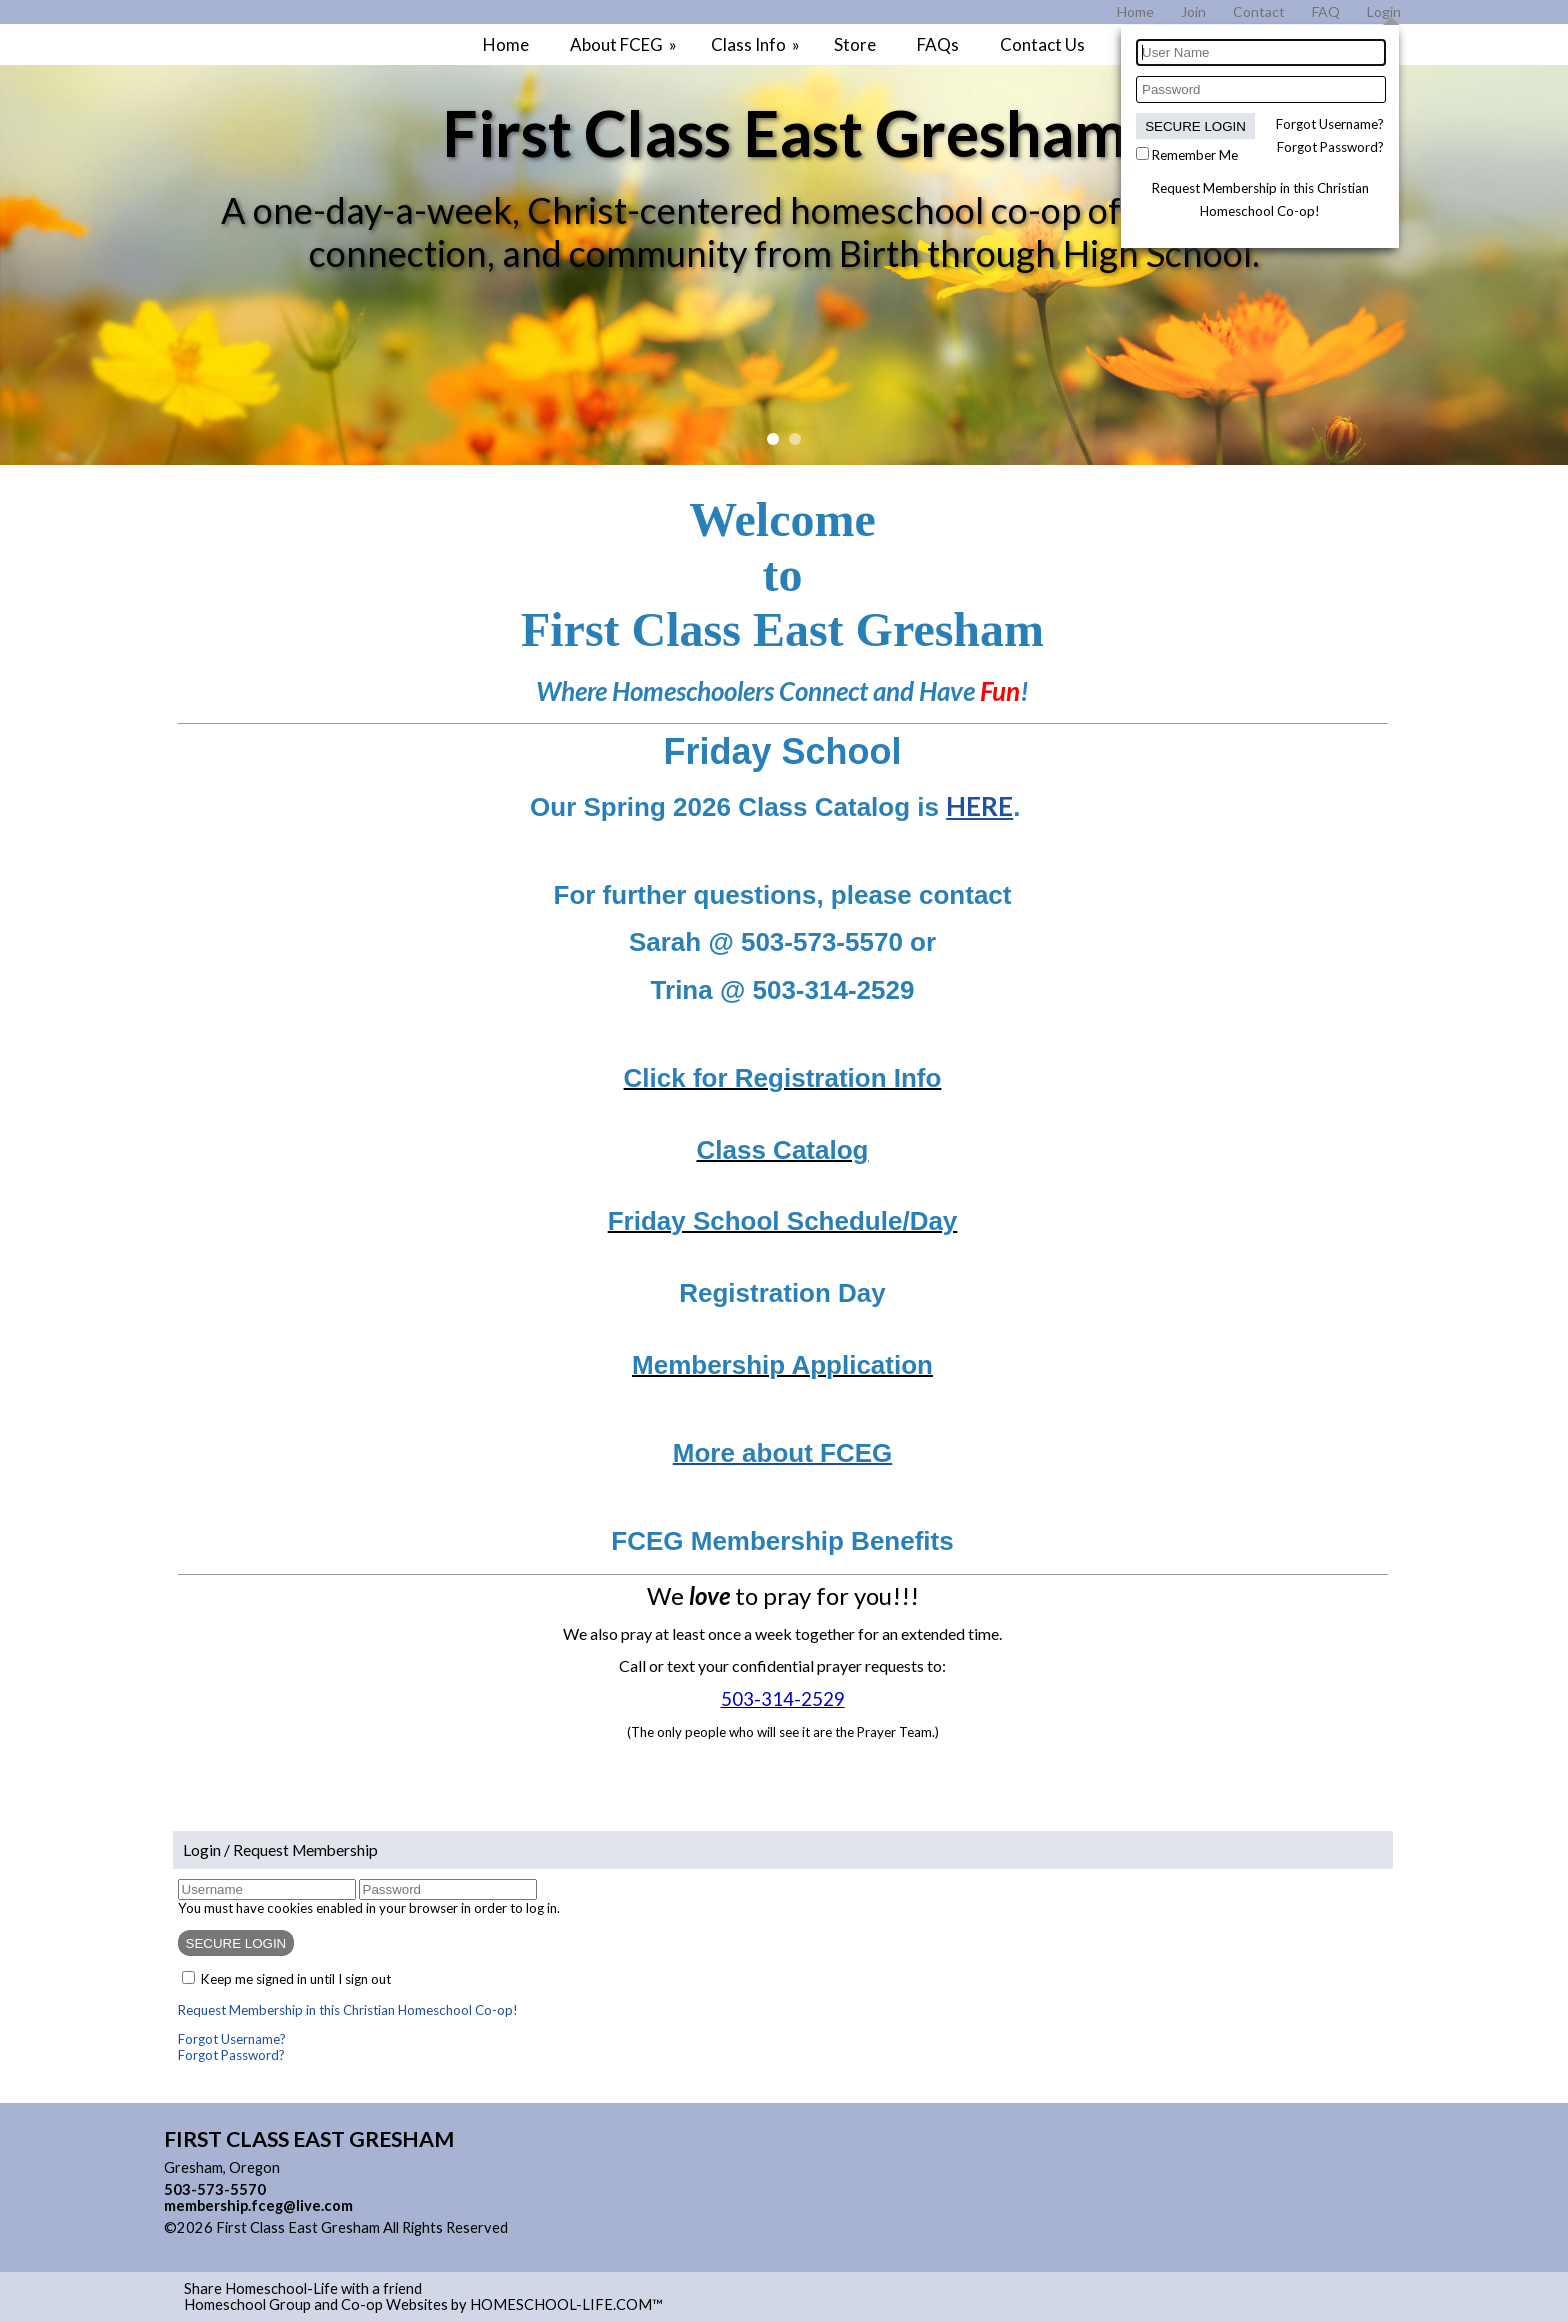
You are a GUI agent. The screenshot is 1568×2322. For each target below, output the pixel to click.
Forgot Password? (1330, 147)
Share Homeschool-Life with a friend (303, 2288)
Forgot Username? (1330, 124)
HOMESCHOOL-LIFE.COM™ (566, 2304)
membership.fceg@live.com (258, 2205)
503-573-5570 (215, 2189)
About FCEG (625, 44)
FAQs (938, 44)
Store (855, 44)
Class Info (757, 44)
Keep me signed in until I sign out (296, 1979)
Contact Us (1042, 44)
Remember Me (1195, 155)
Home (506, 44)
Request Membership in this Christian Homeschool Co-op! (348, 2010)
